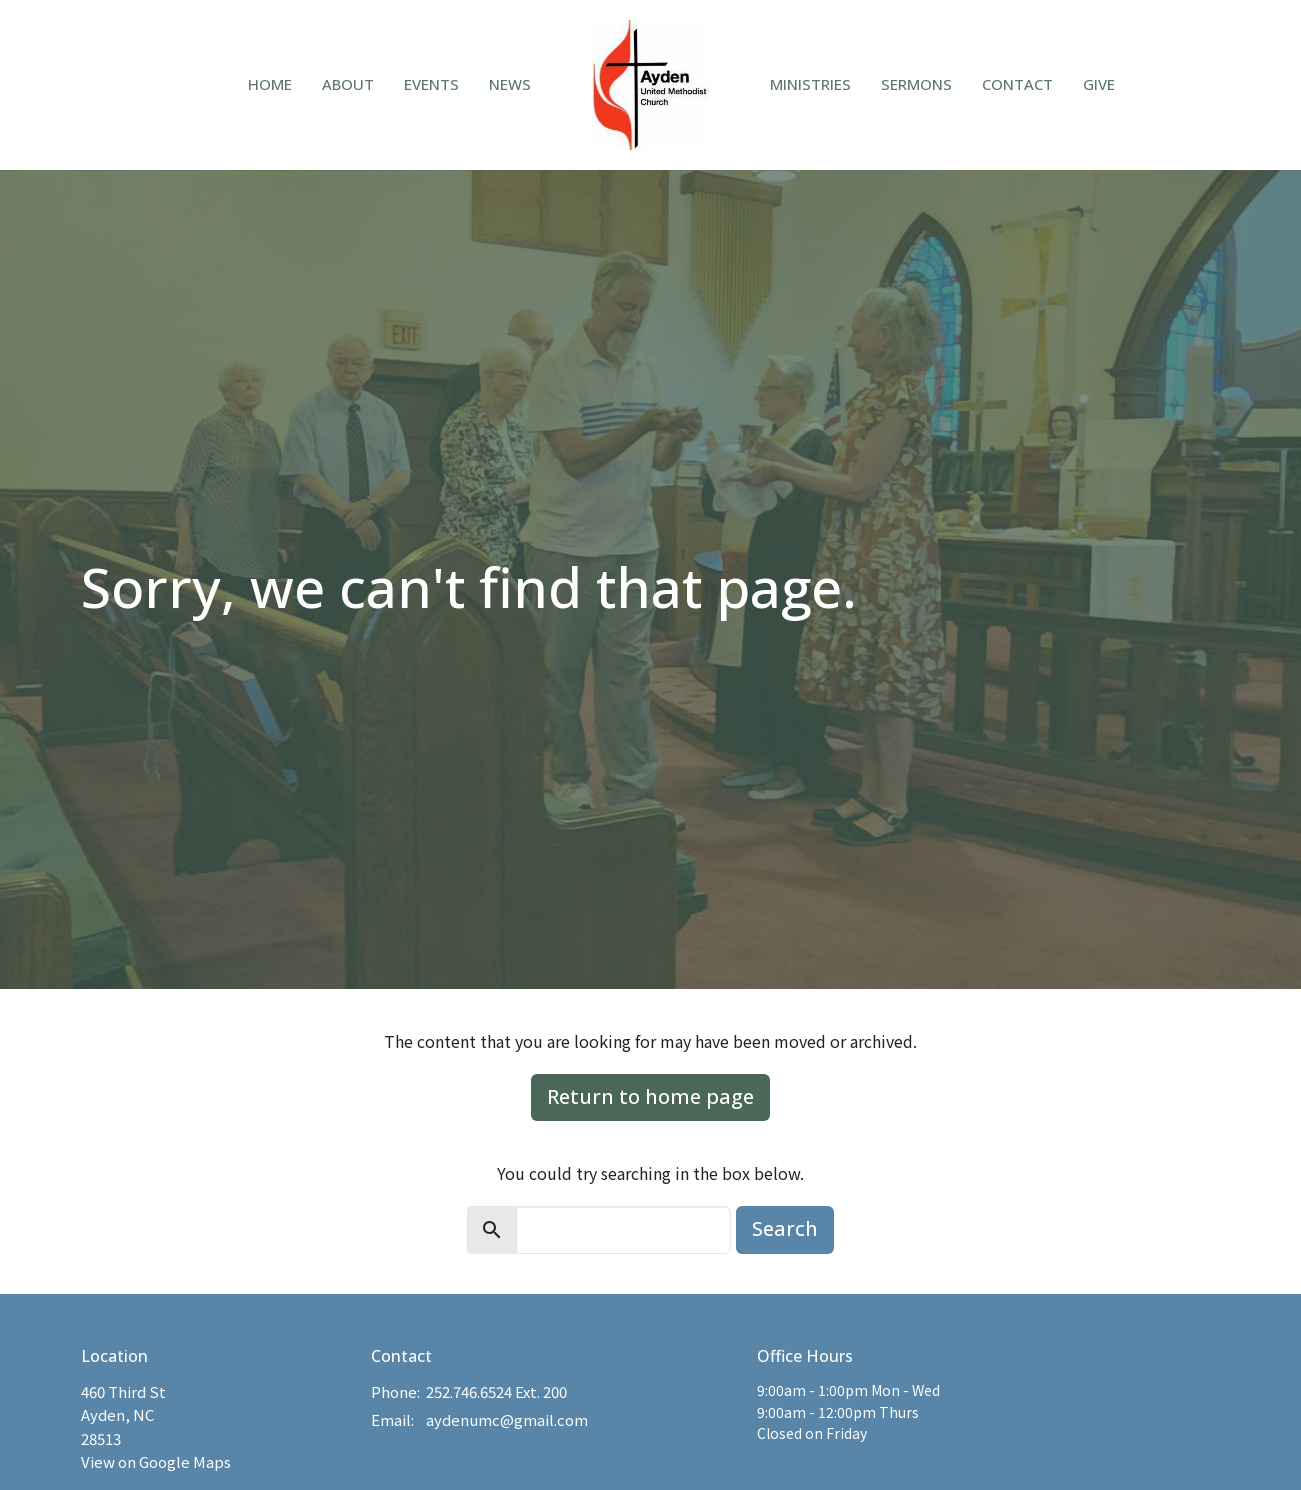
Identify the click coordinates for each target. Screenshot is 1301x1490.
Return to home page (650, 1096)
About (348, 84)
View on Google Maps (156, 1461)
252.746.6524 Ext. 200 (496, 1391)
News (510, 84)
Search (785, 1228)
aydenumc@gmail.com (507, 1419)
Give (1099, 84)
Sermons (916, 84)
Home (270, 84)
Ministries (810, 84)
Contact (1017, 84)
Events (431, 84)
